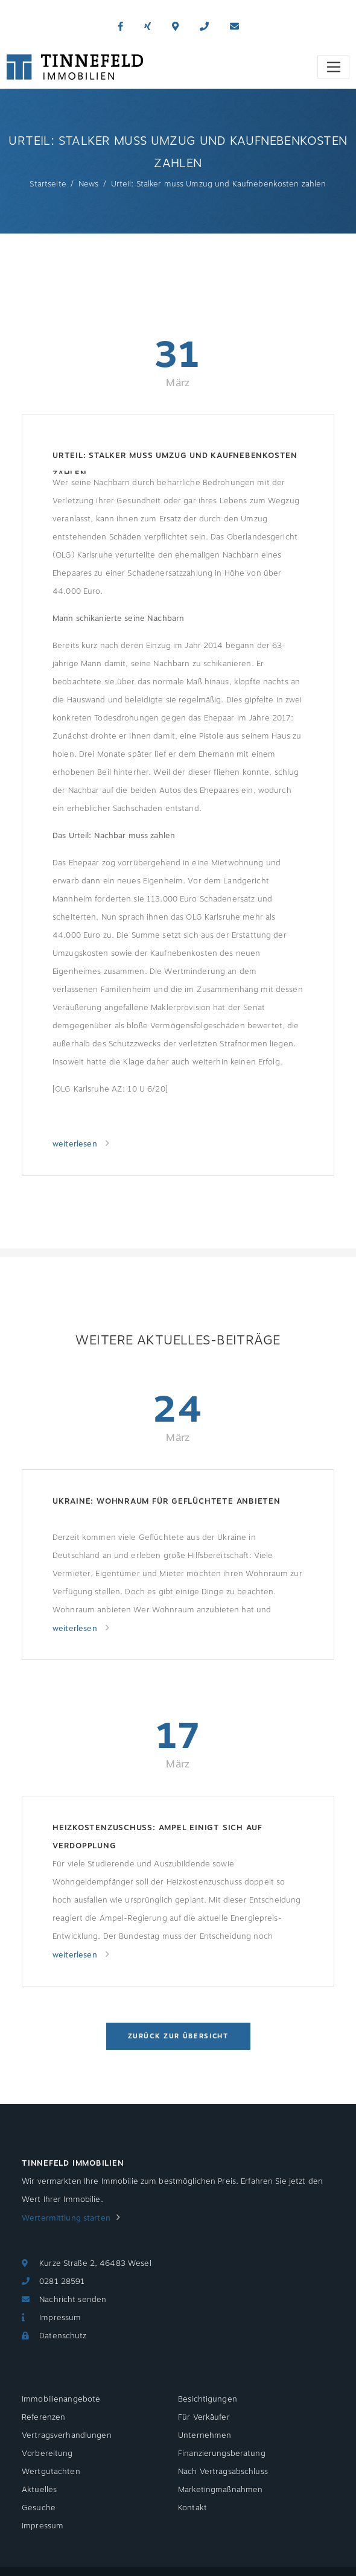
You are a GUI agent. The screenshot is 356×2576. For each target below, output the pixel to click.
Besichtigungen (207, 2399)
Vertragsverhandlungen (67, 2435)
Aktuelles (39, 2490)
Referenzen (43, 2417)
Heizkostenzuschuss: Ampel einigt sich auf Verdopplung (157, 1837)
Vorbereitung (47, 2453)
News (88, 184)
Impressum (60, 2318)
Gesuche (39, 2508)
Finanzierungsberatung (221, 2453)
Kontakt (192, 2508)
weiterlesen (76, 1144)
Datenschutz (62, 2336)
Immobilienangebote (61, 2399)
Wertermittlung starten (66, 2218)
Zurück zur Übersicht (178, 2036)
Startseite (48, 184)
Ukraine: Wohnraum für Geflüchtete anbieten (166, 1501)
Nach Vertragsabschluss (223, 2472)
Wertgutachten (51, 2472)
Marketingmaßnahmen (220, 2490)
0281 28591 (61, 2281)
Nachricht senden (72, 2300)
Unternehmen (204, 2435)
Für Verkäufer (204, 2417)
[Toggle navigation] (333, 67)
